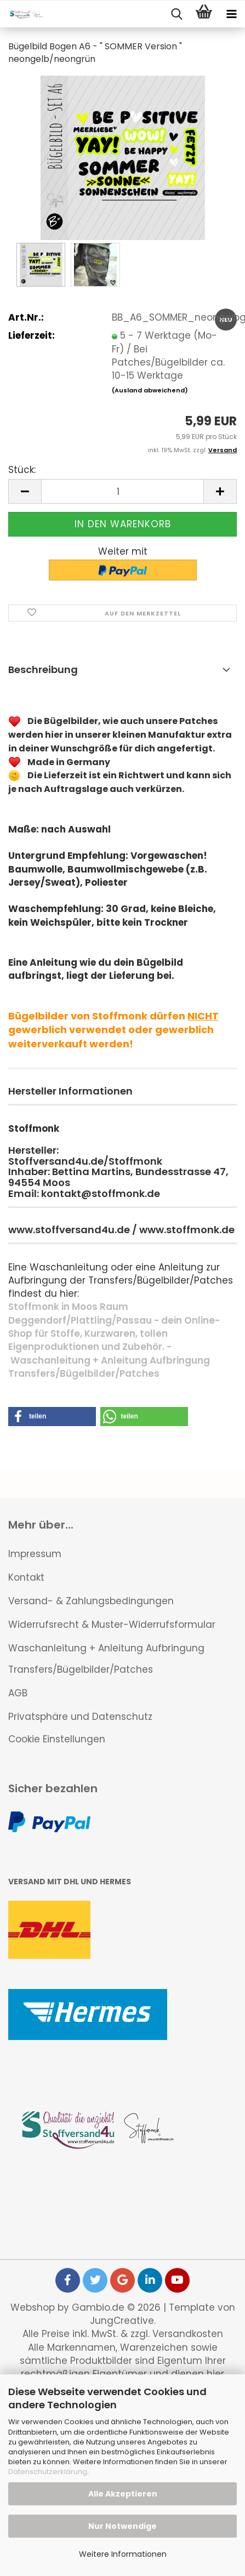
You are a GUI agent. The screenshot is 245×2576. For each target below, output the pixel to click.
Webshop (32, 2307)
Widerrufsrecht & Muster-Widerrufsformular (111, 1624)
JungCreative (122, 2320)
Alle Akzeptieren (122, 2493)
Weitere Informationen (123, 2554)
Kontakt (26, 1577)
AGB (17, 1693)
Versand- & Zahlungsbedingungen (91, 1601)
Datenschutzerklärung (47, 2471)
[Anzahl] (122, 491)
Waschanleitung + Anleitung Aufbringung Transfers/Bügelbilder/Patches (106, 1659)
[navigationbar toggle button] (231, 14)
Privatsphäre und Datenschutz (80, 1716)
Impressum (34, 1553)
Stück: (22, 469)
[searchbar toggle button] (176, 14)
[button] (24, 491)
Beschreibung (43, 669)
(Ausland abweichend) (150, 390)
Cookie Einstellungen (56, 1739)
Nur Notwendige (122, 2526)
